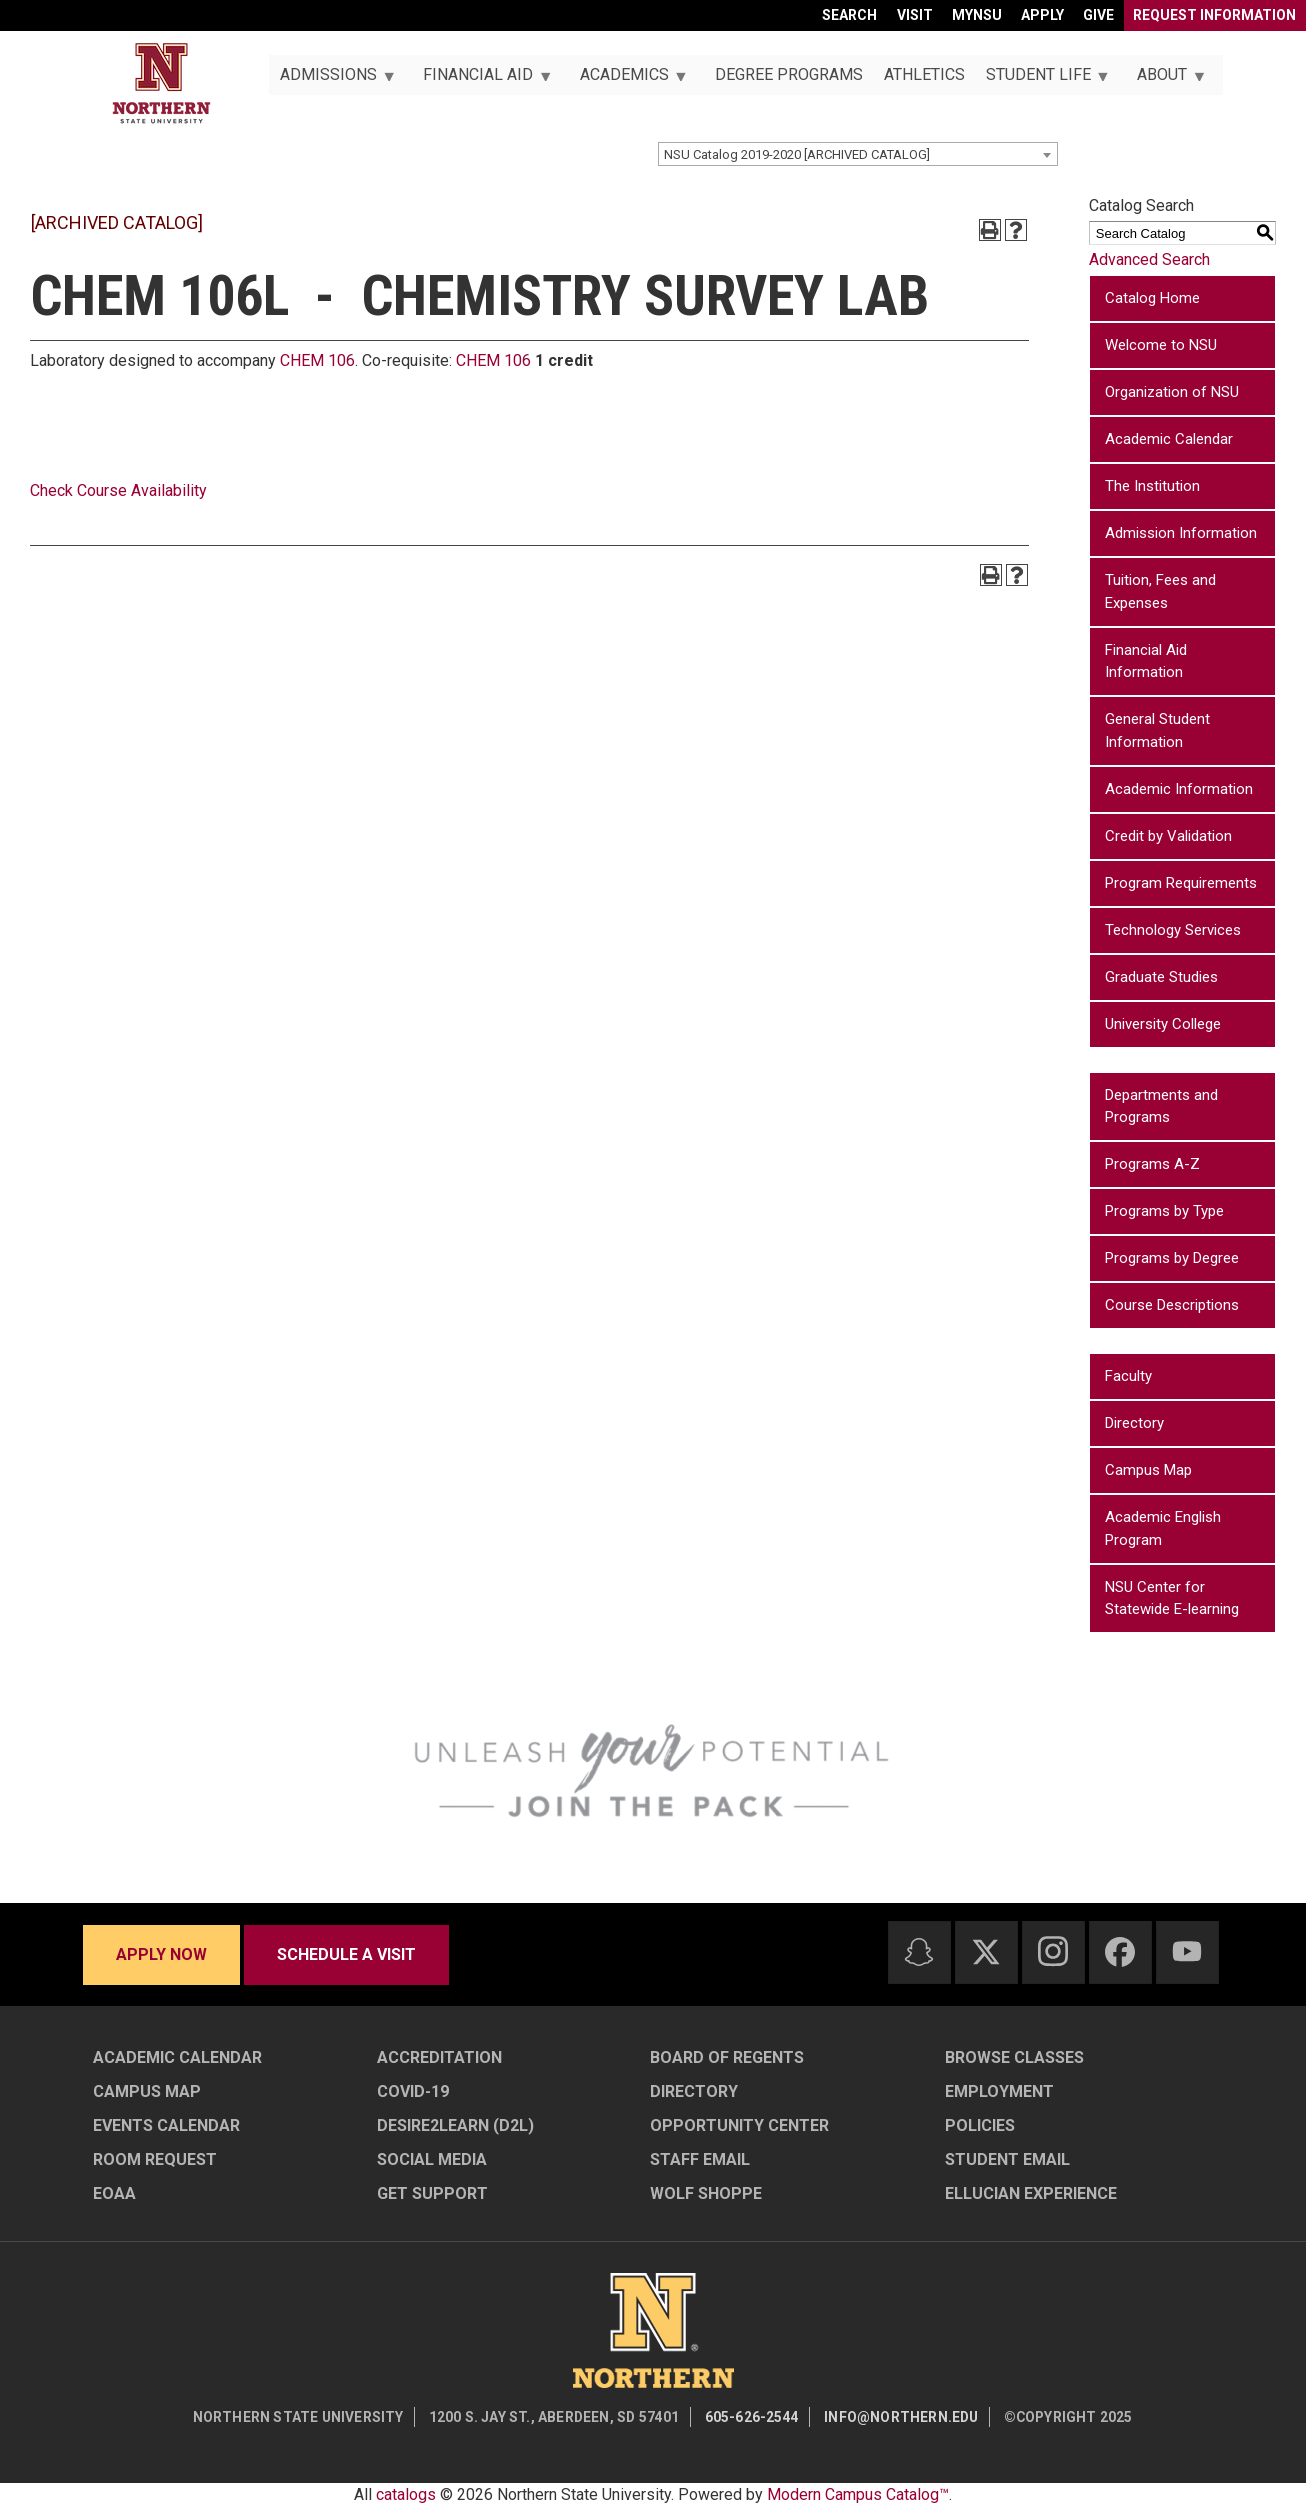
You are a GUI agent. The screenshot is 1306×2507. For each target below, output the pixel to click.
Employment (999, 2091)
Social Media (432, 2159)
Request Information (1214, 15)
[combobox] (858, 154)
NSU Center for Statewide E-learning (1172, 1598)
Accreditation (439, 2057)
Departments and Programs (1161, 1106)
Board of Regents (727, 2057)
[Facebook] (1120, 1952)
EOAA (114, 2193)
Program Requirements (1181, 883)
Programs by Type (1164, 1211)
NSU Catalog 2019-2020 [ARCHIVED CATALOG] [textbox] (797, 154)
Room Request (155, 2159)
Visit (915, 15)
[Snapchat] (919, 1952)
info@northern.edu (901, 2417)
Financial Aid (482, 80)
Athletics (924, 74)
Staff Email (700, 2159)
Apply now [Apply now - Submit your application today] (161, 1954)
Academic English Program (1163, 1528)
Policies (980, 2125)
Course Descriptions (1172, 1305)
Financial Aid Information (1146, 661)
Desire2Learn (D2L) (455, 2125)
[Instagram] (1053, 1951)
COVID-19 (413, 2091)
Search (849, 15)
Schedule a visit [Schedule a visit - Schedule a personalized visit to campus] (346, 1954)
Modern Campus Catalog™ (858, 2494)
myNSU (977, 15)
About (1166, 80)
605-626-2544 (752, 2417)
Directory (1134, 1423)
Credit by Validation (1168, 836)
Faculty (1128, 1376)
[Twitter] (986, 1952)
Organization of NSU (1172, 392)
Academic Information (1179, 789)
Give (1098, 15)
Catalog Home (1152, 298)
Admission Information (1181, 533)
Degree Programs (789, 74)
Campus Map (1148, 1470)
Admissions (332, 80)
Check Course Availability (118, 490)
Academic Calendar (1169, 439)
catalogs (406, 2494)
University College (1163, 1024)
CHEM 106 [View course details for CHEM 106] (317, 360)
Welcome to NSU (1161, 345)
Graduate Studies (1161, 977)
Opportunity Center (739, 2125)
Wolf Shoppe (706, 2193)
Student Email (1007, 2159)
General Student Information (1157, 730)
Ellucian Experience (1031, 2193)
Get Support (432, 2193)
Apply (1042, 15)
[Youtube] (1187, 1951)
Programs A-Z (1152, 1164)
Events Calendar (166, 2125)
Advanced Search (1149, 259)
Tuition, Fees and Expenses (1160, 591)
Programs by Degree (1172, 1258)
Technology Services (1173, 930)
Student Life (1042, 80)
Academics (628, 80)
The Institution (1152, 486)
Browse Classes (1014, 2057)
